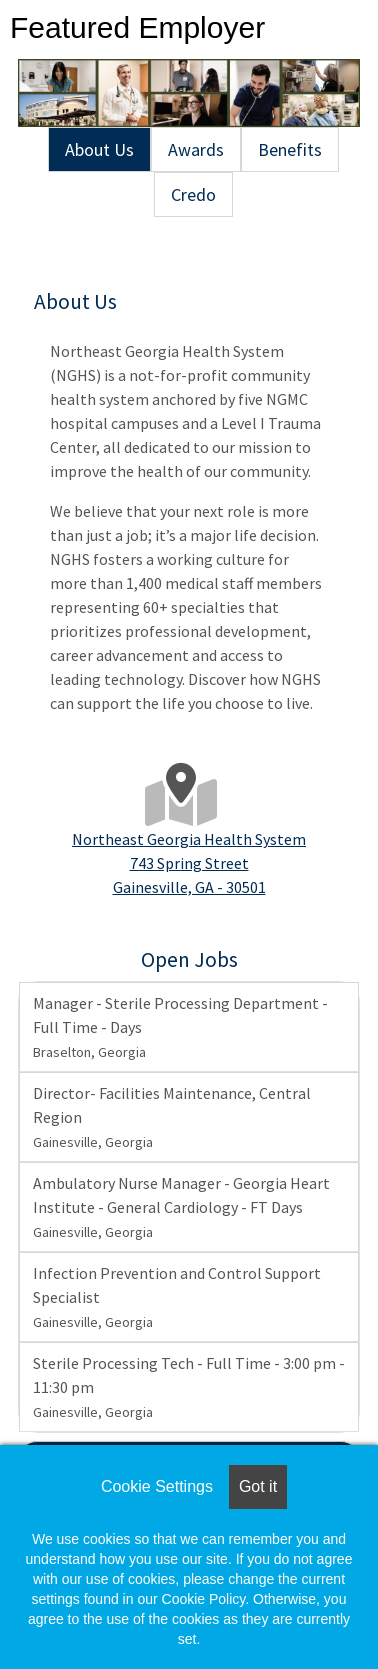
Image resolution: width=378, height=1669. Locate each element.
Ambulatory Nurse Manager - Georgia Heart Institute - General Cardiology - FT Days (181, 1207)
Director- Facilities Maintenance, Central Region (172, 1117)
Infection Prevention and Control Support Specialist (177, 1297)
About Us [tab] (99, 149)
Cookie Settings (157, 1486)
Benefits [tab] (290, 149)
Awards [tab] (196, 149)
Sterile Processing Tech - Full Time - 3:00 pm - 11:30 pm (189, 1387)
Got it (258, 1486)
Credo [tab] (193, 194)
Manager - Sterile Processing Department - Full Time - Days (180, 1027)
